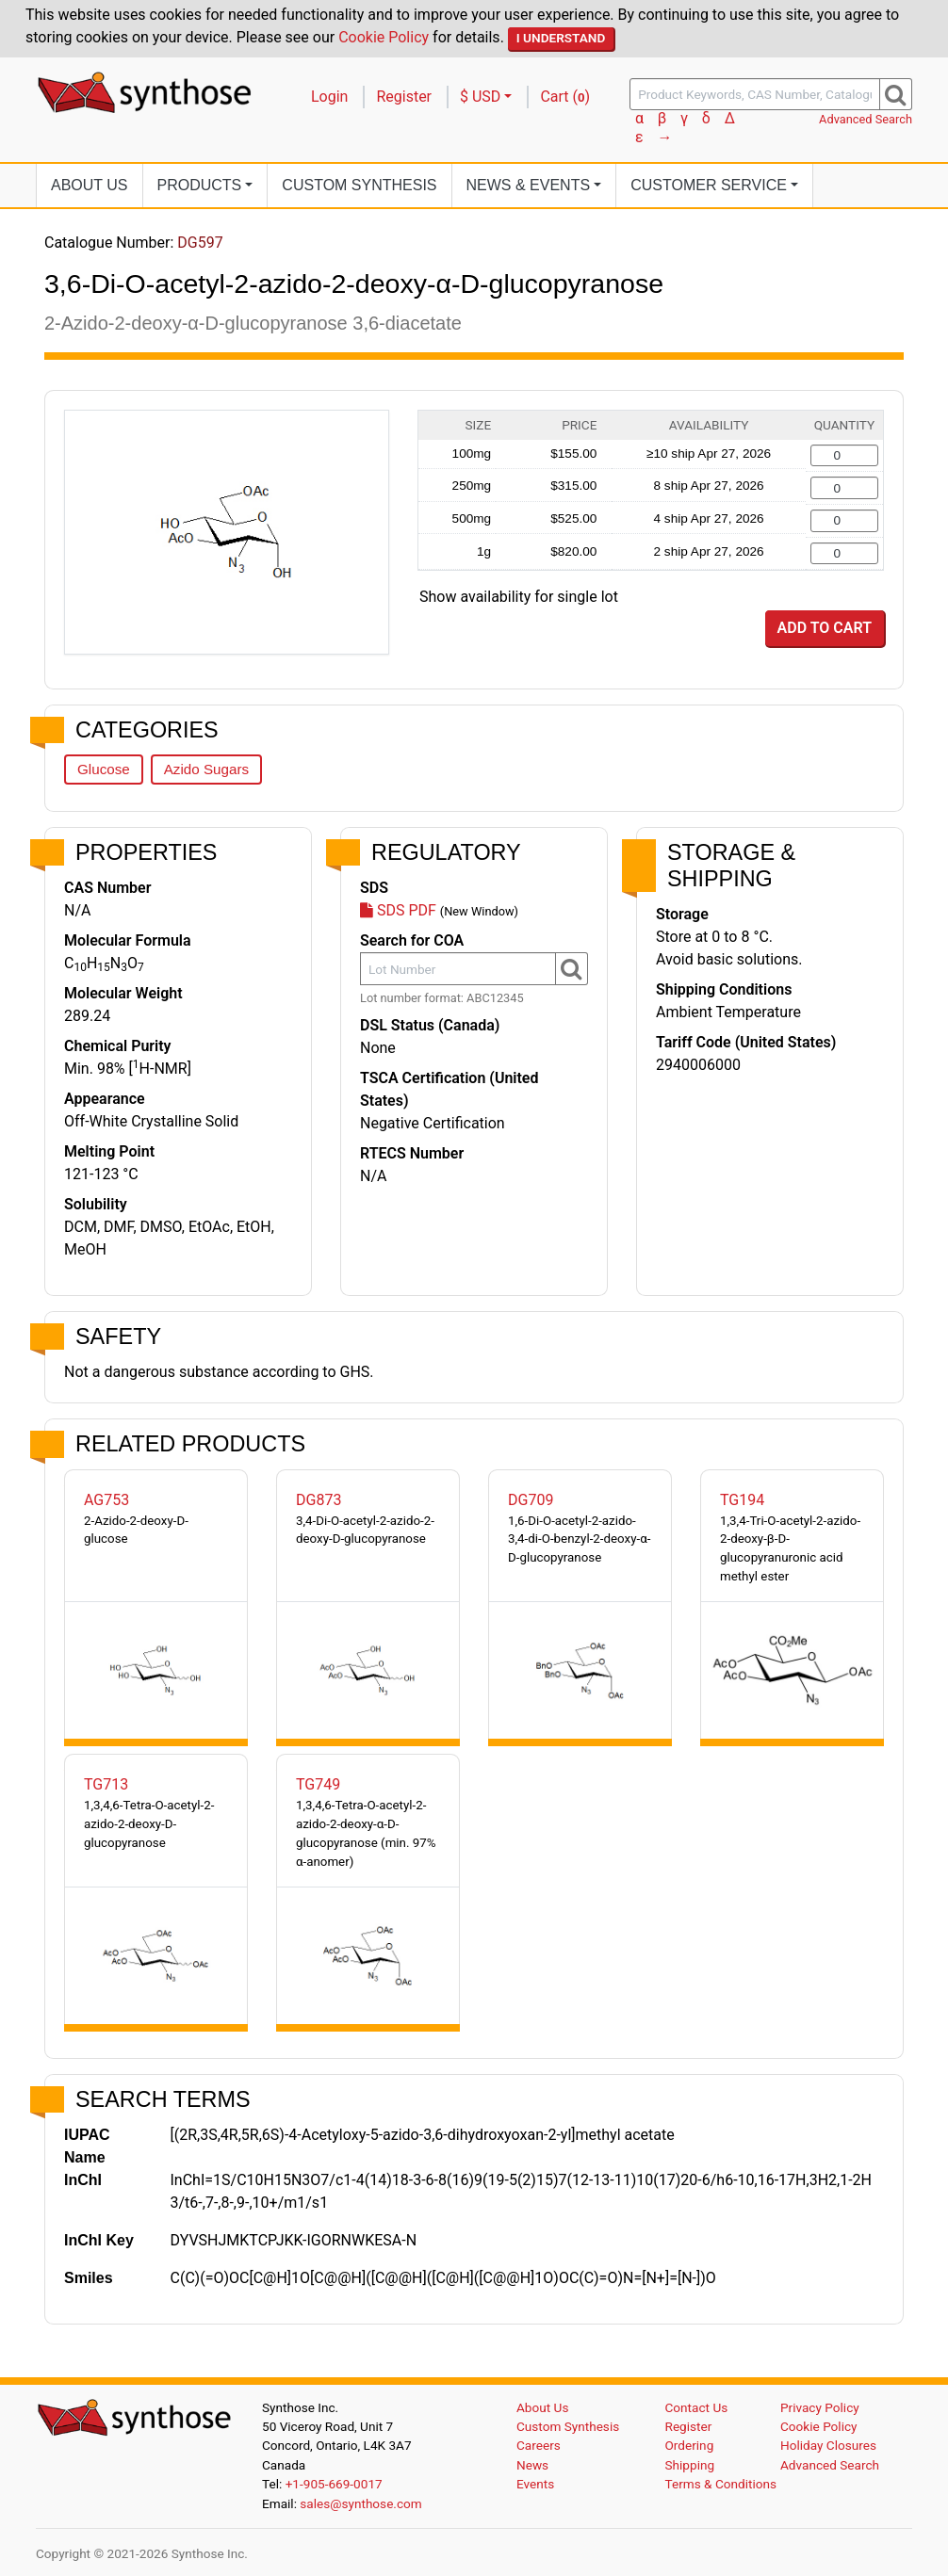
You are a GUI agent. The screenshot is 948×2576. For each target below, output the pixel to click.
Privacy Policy (819, 2407)
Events (535, 2483)
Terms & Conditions (721, 2483)
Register (404, 96)
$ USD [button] (480, 96)
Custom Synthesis (359, 185)
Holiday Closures (828, 2445)
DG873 (318, 1500)
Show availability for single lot (518, 597)
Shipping (690, 2464)
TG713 (106, 1784)
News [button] (528, 185)
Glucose (103, 769)
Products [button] (199, 185)
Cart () (565, 96)
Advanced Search (865, 119)
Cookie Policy (383, 37)
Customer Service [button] (708, 185)
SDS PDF (398, 910)
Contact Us (696, 2407)
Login (329, 96)
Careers (538, 2445)
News (532, 2464)
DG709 (530, 1500)
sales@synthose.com (360, 2503)
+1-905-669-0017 (334, 2483)
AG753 (106, 1500)
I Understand (561, 37)
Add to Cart (824, 628)
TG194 (742, 1500)
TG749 (318, 1784)
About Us (89, 185)
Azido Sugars (206, 769)
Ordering (689, 2445)
